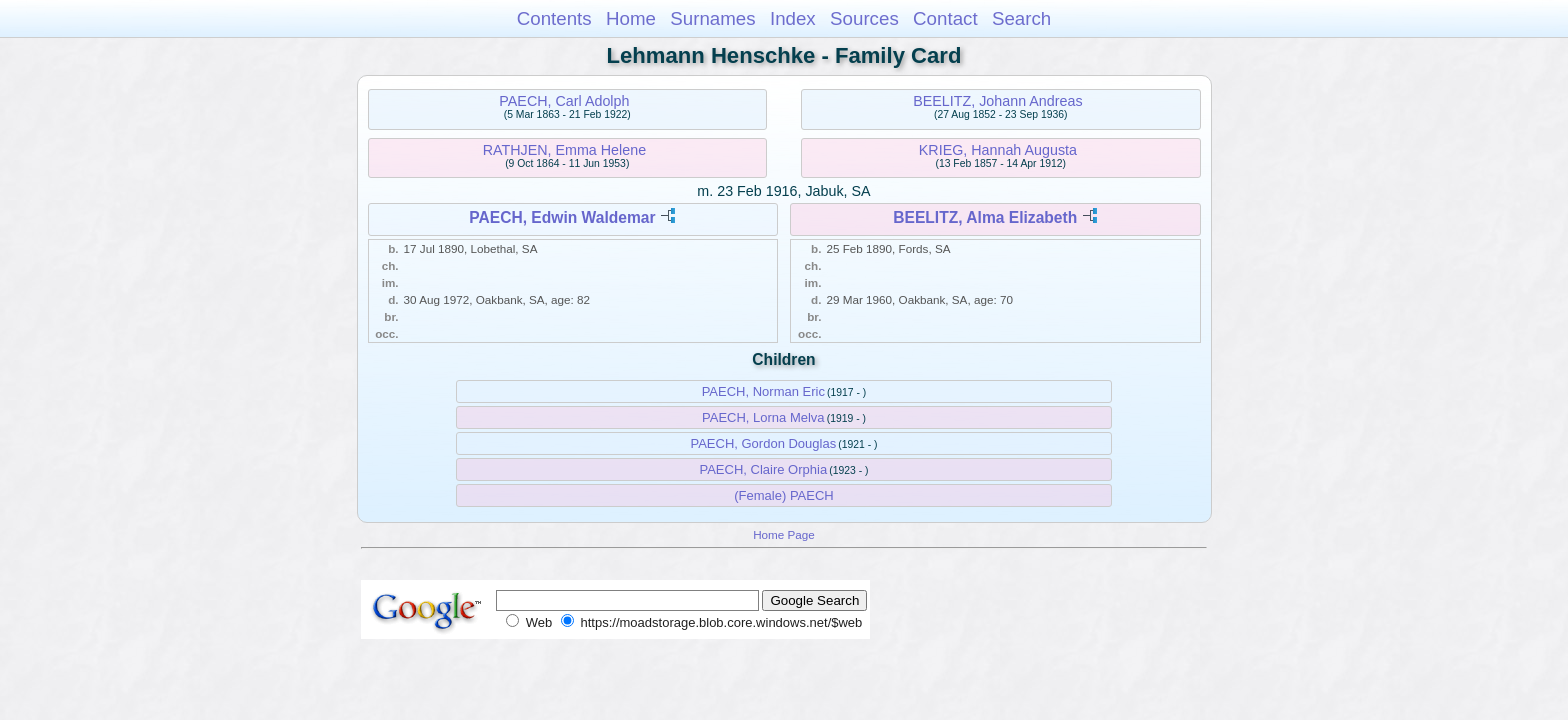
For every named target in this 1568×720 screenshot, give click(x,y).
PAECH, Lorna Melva (763, 417)
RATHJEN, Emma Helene (564, 150)
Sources (864, 18)
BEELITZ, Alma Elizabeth (985, 217)
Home (631, 18)
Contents (554, 18)
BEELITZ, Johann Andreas (997, 101)
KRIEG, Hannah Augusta (998, 150)
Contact (945, 18)
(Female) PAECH (783, 495)
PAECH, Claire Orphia (763, 469)
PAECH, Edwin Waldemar (562, 217)
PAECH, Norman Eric (763, 391)
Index (793, 18)
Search (1021, 18)
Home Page (784, 534)
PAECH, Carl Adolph (564, 101)
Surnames (712, 18)
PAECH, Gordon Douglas (763, 443)
